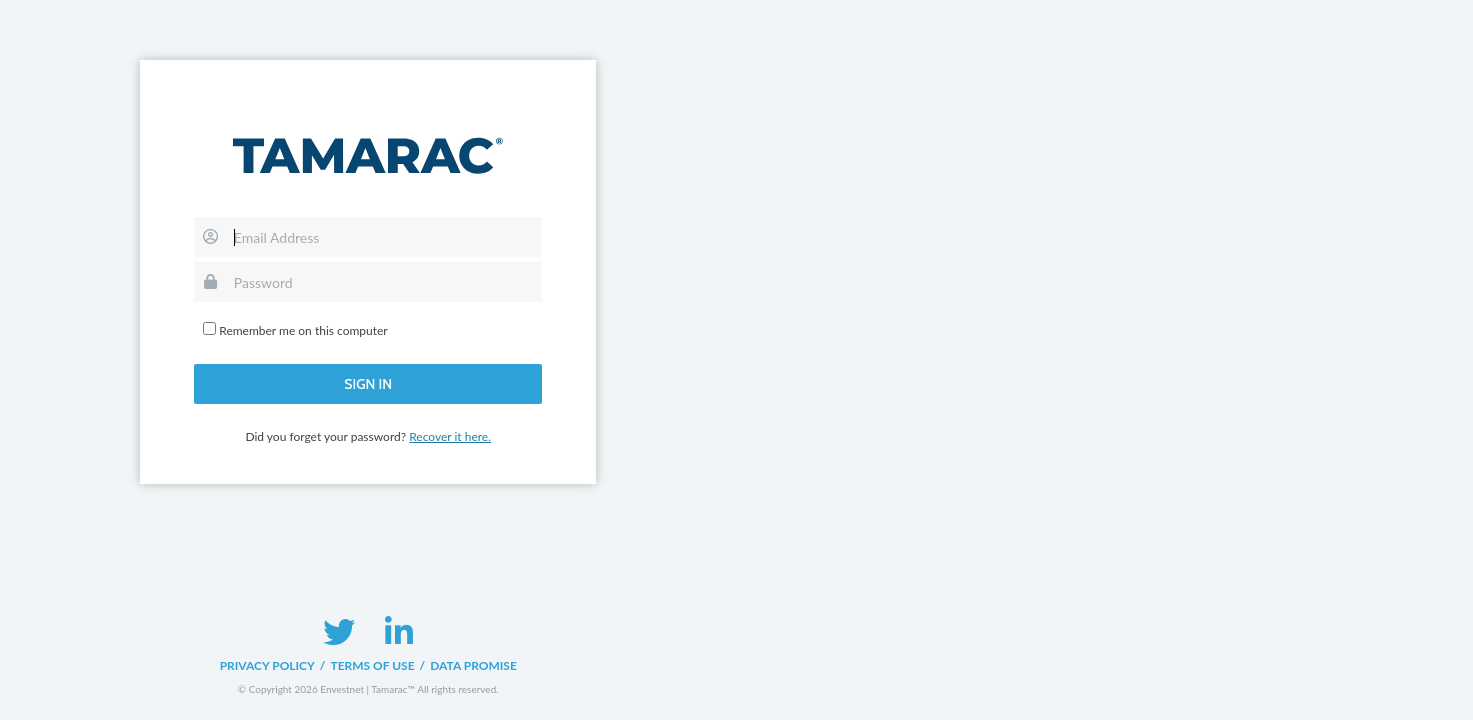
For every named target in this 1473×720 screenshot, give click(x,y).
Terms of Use (372, 665)
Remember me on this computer (303, 330)
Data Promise (473, 665)
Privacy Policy (267, 665)
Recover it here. (450, 436)
